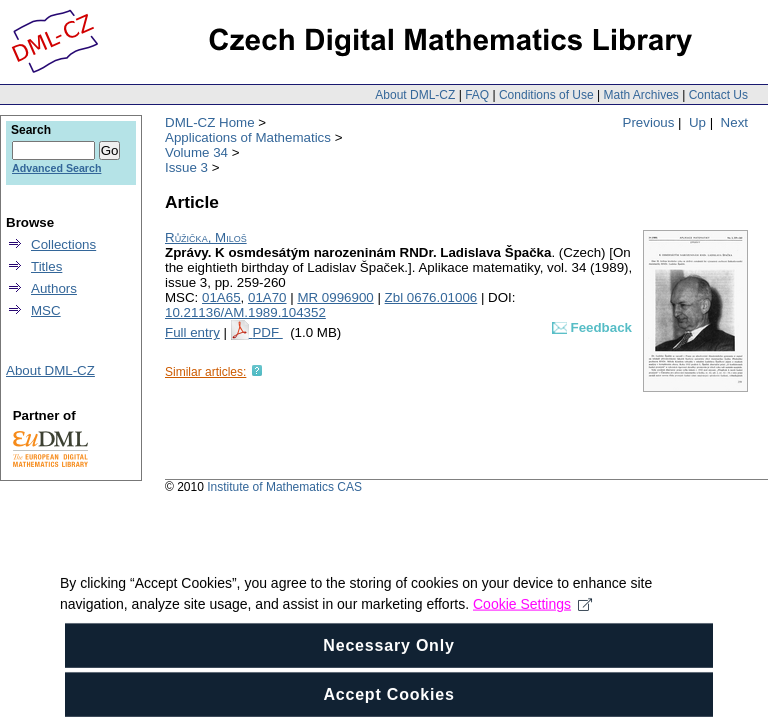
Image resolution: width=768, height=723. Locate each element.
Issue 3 (186, 167)
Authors (54, 288)
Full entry (192, 332)
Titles (46, 266)
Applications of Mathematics (248, 137)
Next (734, 122)
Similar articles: (205, 372)
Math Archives (640, 95)
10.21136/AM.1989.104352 (245, 312)
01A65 (221, 297)
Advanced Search (56, 168)
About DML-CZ (415, 95)
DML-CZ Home (210, 122)
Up (697, 122)
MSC (46, 310)
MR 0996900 (335, 297)
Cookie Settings (532, 621)
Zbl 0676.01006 (431, 297)
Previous (649, 122)
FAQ (477, 95)
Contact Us (718, 95)
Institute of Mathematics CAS (284, 487)
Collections (63, 244)
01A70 (267, 297)
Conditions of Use (546, 95)
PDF (267, 332)
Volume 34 (196, 152)
